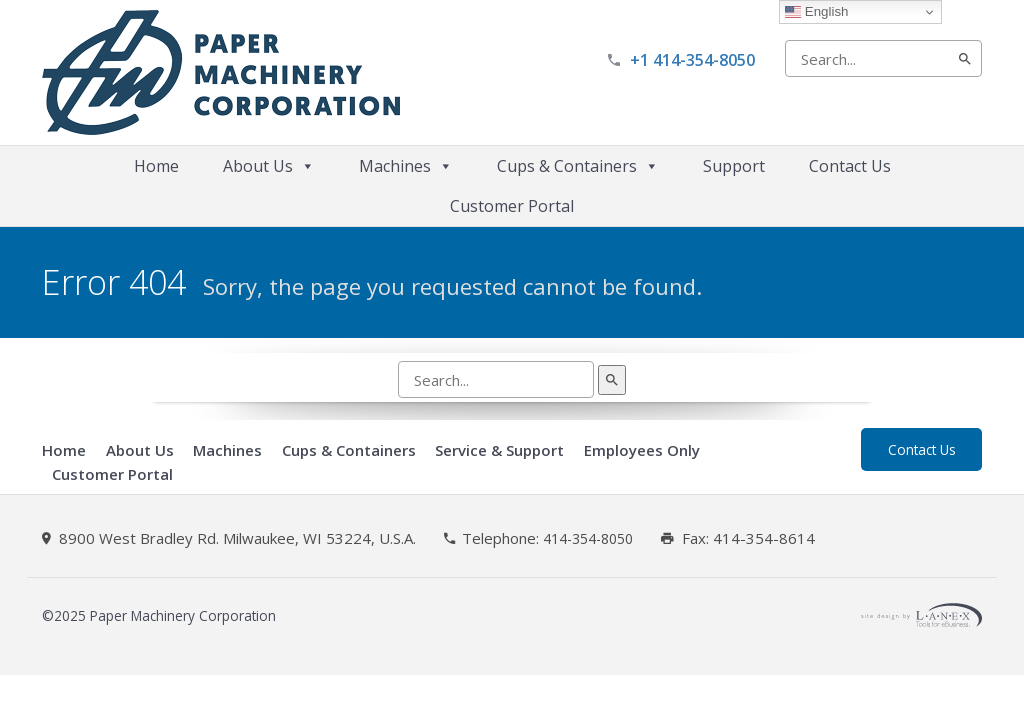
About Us (269, 166)
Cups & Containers (578, 166)
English (816, 12)
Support (734, 166)
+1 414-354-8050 (692, 60)
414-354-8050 (588, 539)
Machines (406, 166)
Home (156, 166)
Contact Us (850, 166)
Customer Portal (512, 206)
